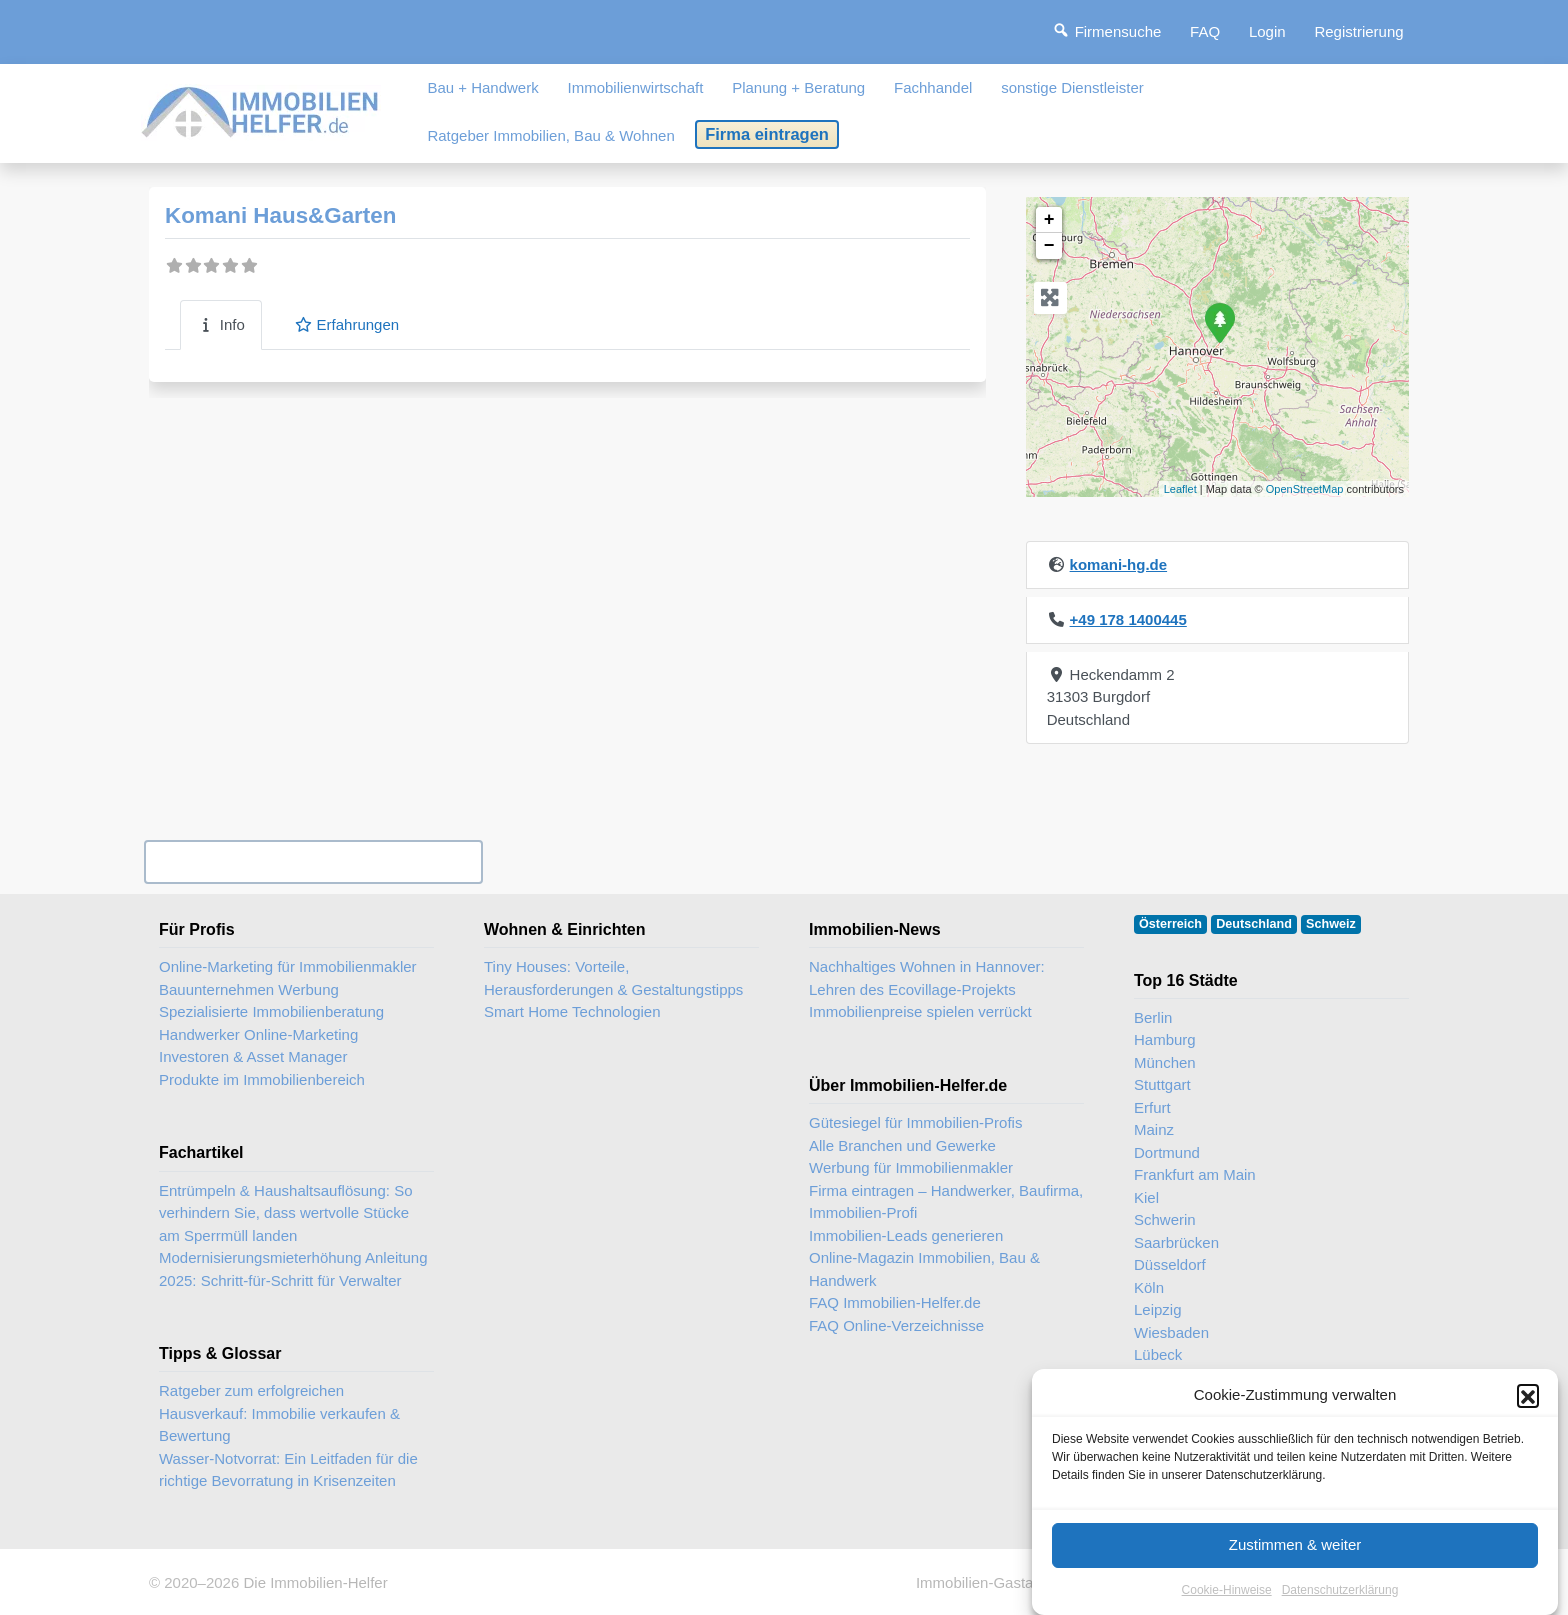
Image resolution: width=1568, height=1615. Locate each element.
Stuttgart (1162, 1084)
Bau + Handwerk (482, 87)
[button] (1528, 1415)
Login (1267, 31)
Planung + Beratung (798, 87)
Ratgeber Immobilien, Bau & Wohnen (550, 135)
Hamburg (1165, 1039)
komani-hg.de (1119, 564)
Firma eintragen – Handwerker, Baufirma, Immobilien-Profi (946, 1202)
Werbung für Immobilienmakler (911, 1167)
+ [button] (1049, 220)
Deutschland (1254, 924)
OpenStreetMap (1305, 489)
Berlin (1153, 1017)
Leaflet (1180, 489)
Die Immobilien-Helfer (315, 1582)
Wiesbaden (1171, 1332)
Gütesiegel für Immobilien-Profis (915, 1122)
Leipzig (1158, 1309)
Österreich (1170, 924)
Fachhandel (933, 87)
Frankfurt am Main (1195, 1174)
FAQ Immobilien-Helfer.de (895, 1302)
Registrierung (1358, 31)
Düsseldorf (1170, 1264)
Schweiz (1331, 924)
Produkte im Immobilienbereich (262, 1079)
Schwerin (1165, 1219)
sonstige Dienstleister (1072, 87)
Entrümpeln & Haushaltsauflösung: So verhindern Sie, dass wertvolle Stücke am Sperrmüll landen (285, 1213)
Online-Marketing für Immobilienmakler (288, 966)
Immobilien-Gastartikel (990, 1582)
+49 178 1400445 (1128, 619)
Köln (1149, 1287)
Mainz (1154, 1129)
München (1165, 1062)
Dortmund (1167, 1152)
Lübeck (1158, 1354)
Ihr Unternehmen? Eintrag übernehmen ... (313, 861)
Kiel (1146, 1197)
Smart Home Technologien (572, 1011)
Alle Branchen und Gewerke (902, 1145)
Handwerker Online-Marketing (258, 1034)
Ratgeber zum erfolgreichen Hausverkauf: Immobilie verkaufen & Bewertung (279, 1413)
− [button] (1049, 246)
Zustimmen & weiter (1295, 1564)
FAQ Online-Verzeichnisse (896, 1325)
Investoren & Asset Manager (253, 1056)
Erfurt (1152, 1107)
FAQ (1205, 31)
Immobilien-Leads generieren (906, 1235)
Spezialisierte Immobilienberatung (271, 1011)
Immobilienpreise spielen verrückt (920, 1011)
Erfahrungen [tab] (346, 324)
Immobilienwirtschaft (636, 87)
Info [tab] (221, 324)
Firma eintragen (767, 134)
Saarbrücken (1176, 1242)
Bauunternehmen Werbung (249, 989)
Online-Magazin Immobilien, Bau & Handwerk (924, 1269)
